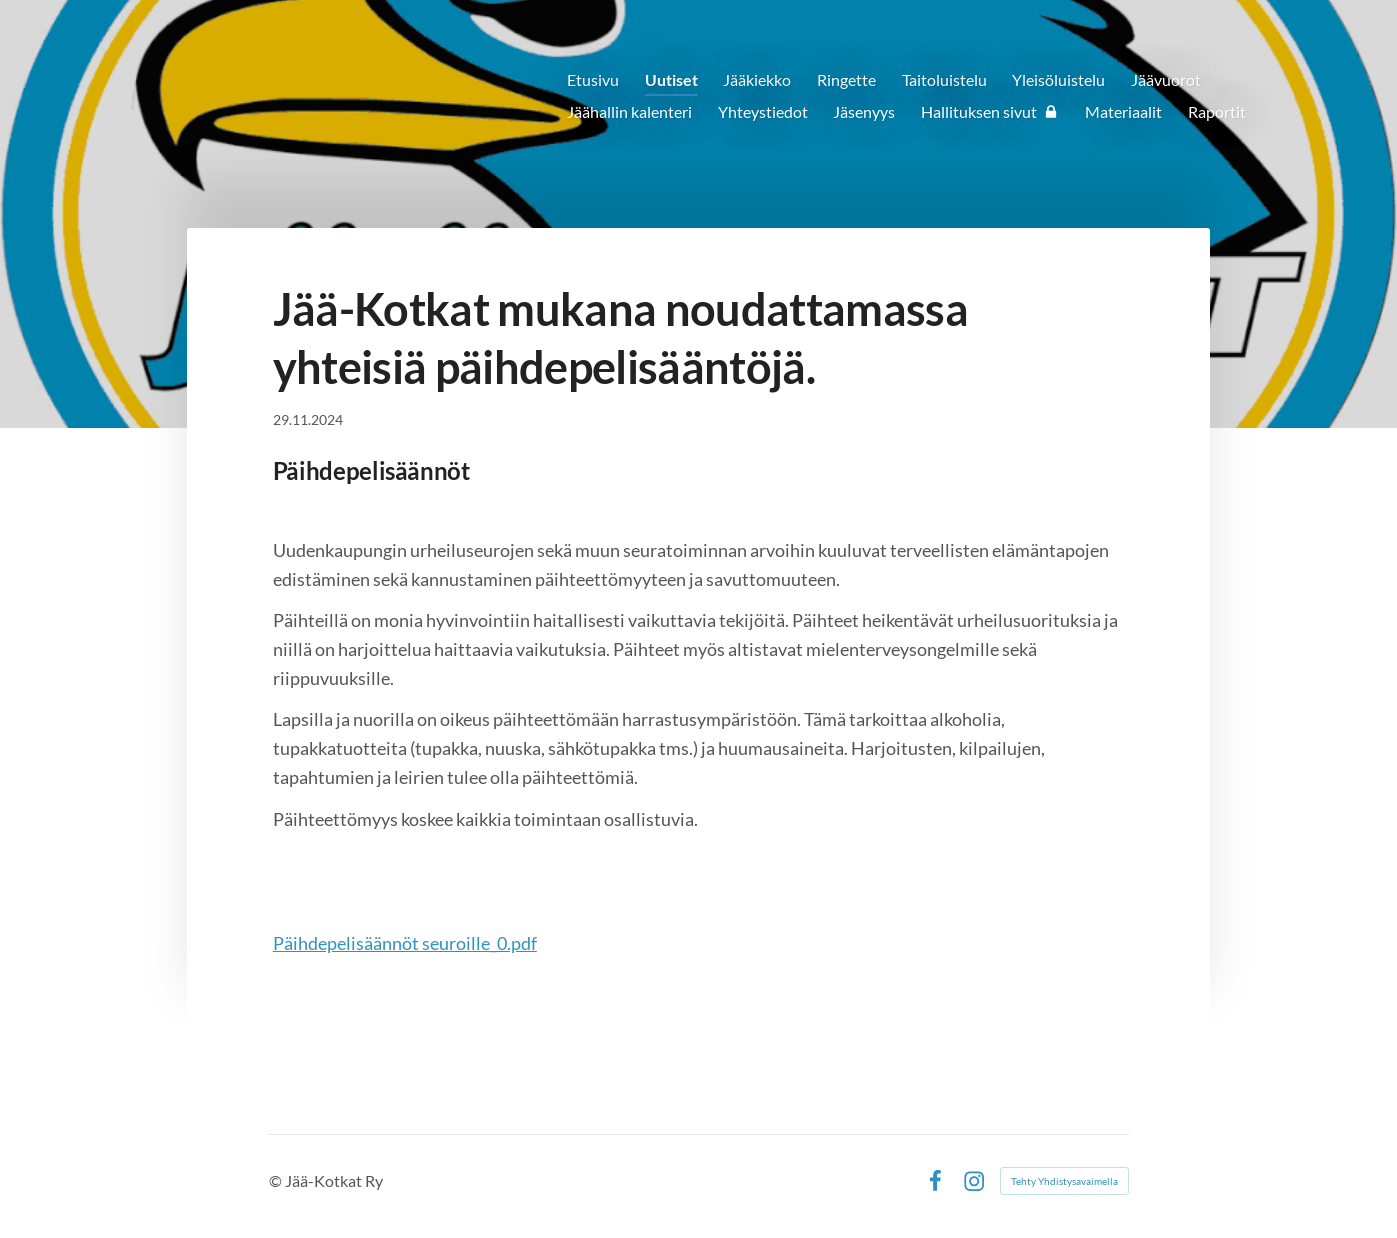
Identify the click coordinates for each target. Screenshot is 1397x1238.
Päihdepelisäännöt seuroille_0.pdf (405, 943)
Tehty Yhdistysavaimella (1064, 1181)
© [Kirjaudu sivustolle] (277, 1180)
